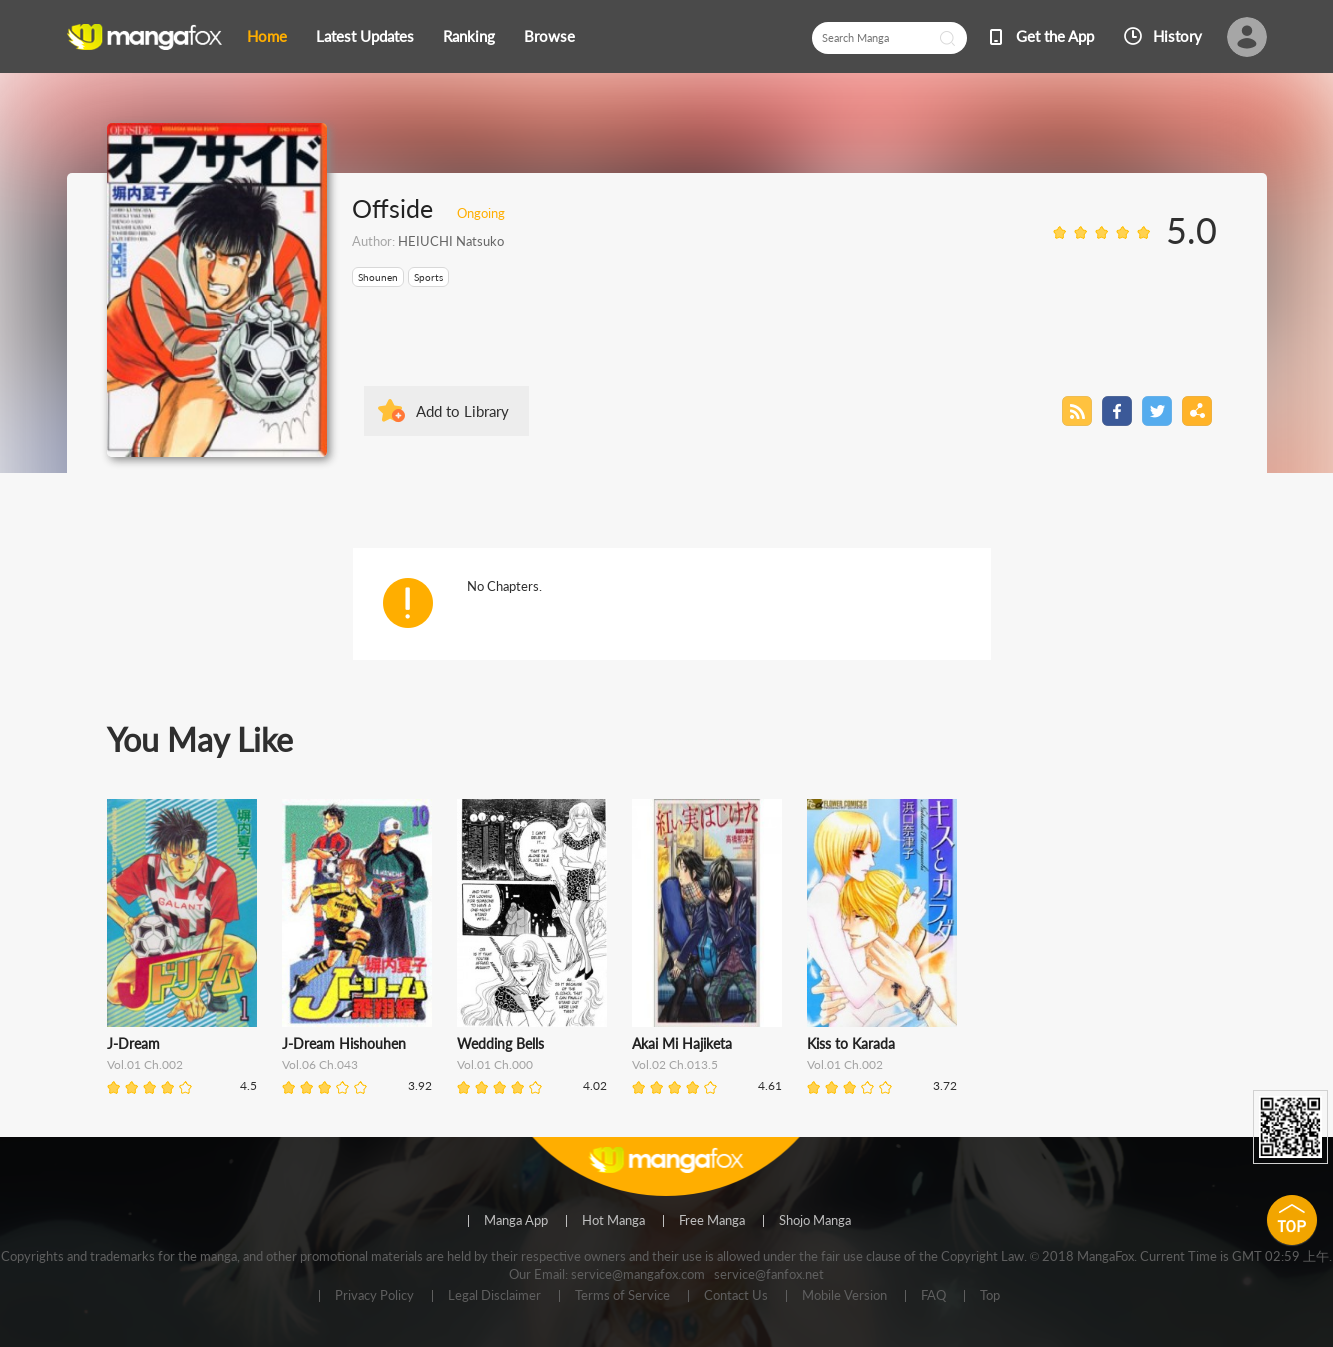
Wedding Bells (500, 1043)
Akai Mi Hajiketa (682, 1043)
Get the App (1055, 36)
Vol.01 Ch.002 (145, 1064)
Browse (549, 36)
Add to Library (462, 411)
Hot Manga (613, 1221)
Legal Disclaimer (494, 1296)
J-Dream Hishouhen (344, 1043)
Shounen (378, 277)
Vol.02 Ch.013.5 (675, 1064)
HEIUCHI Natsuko (451, 241)
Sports (428, 277)
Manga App (516, 1221)
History (1177, 36)
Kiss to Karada (851, 1043)
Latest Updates (365, 36)
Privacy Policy (374, 1296)
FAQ (933, 1296)
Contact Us (736, 1296)
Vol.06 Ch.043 (320, 1064)
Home (267, 36)
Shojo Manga (815, 1221)
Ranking (469, 36)
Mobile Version (844, 1296)
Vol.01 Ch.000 (495, 1064)
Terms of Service (622, 1296)
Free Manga (712, 1221)
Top (990, 1296)
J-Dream (133, 1043)
